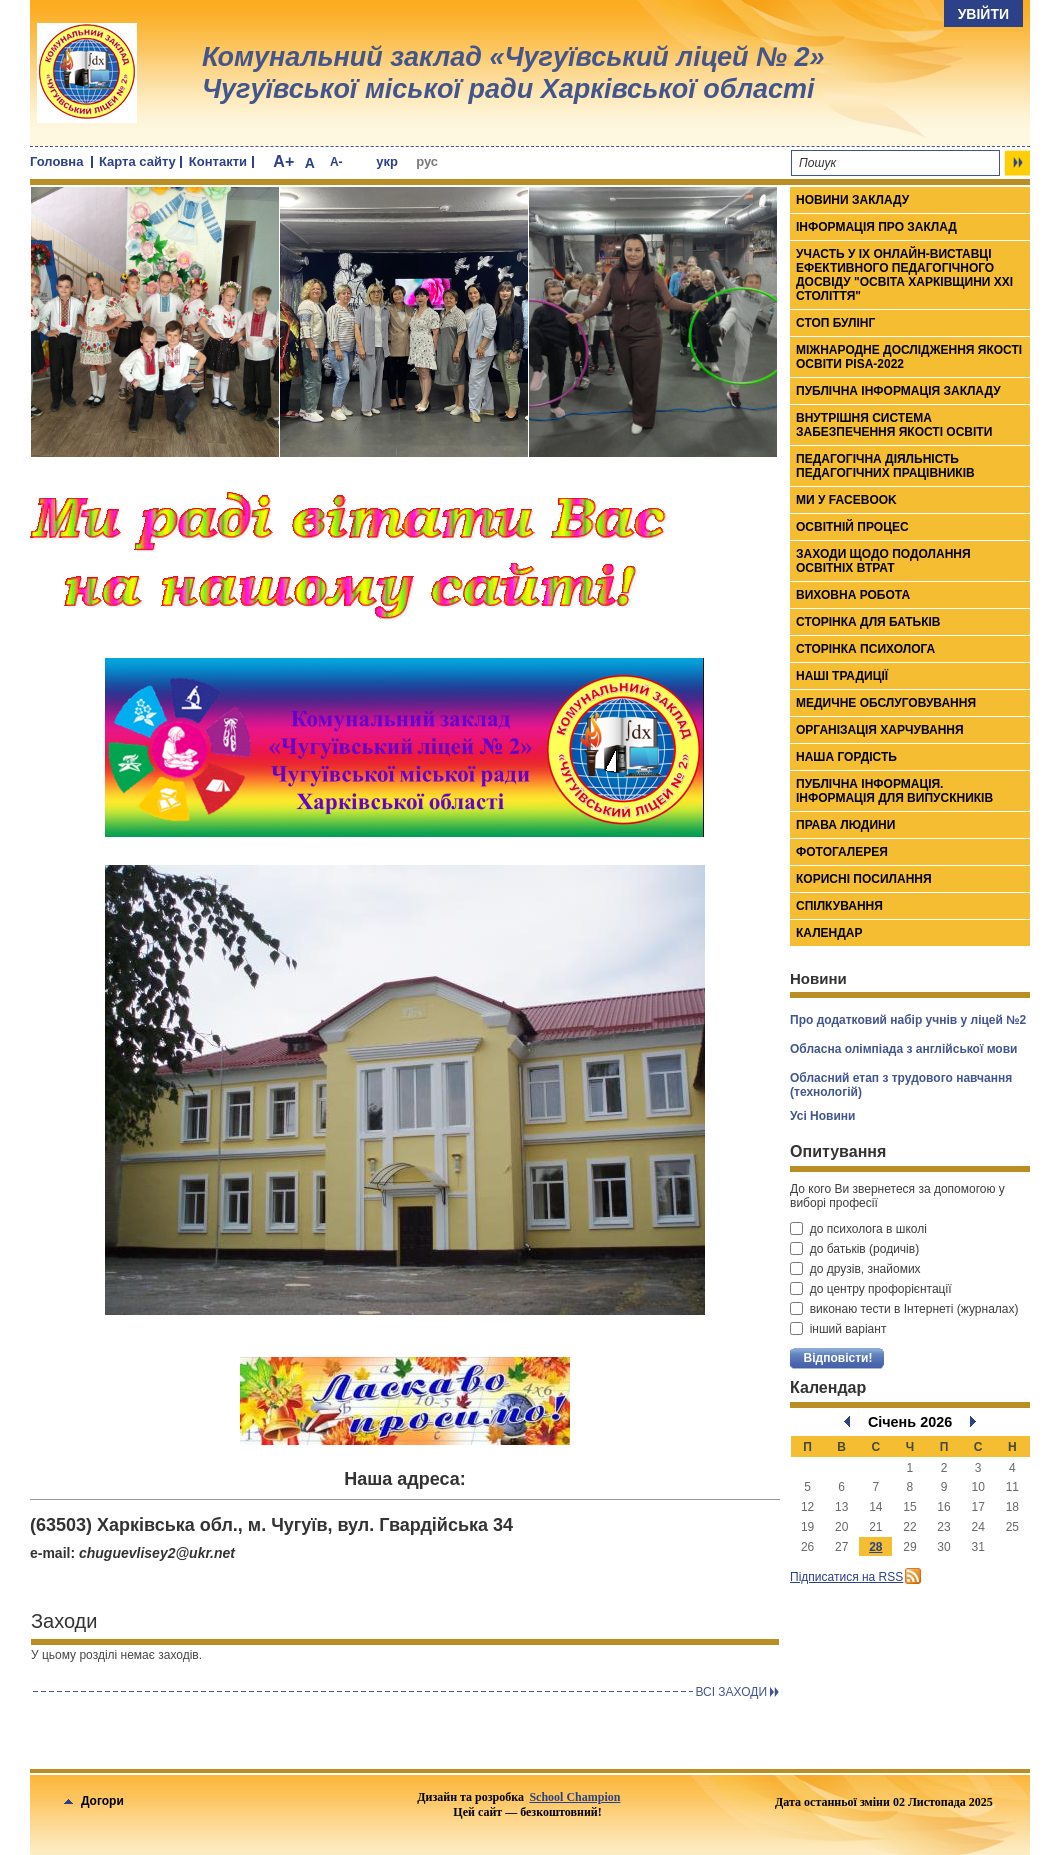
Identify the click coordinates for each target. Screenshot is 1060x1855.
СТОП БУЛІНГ (835, 323)
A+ (283, 161)
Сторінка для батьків (868, 622)
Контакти (218, 161)
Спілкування (839, 906)
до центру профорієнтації (870, 1289)
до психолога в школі (858, 1229)
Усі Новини (822, 1116)
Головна (56, 161)
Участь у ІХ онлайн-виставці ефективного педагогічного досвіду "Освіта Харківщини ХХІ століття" (904, 275)
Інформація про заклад (876, 227)
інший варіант (838, 1329)
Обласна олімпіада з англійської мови (903, 1049)
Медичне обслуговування (886, 703)
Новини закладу (852, 200)
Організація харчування (880, 730)
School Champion (574, 1797)
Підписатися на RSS (846, 1577)
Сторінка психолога (865, 649)
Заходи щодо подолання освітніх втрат (883, 561)
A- (336, 162)
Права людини (845, 825)
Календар (829, 933)
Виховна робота (853, 595)
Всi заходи (731, 1692)
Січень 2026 (910, 1422)
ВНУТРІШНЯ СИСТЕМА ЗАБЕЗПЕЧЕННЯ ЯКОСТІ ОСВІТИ (894, 425)
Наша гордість (846, 757)
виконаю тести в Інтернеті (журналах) (904, 1309)
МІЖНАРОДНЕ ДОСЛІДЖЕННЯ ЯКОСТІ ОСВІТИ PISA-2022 (909, 357)
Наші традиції (842, 676)
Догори (94, 1801)
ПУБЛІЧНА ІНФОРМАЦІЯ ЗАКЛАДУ (898, 391)
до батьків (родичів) (854, 1249)
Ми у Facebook (846, 500)
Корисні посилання (864, 879)
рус (427, 161)
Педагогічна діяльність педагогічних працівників (885, 466)
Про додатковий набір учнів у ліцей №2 (908, 1020)
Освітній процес (852, 527)
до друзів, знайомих (855, 1269)
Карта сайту (137, 161)
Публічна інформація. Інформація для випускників (894, 791)
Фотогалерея (842, 852)
